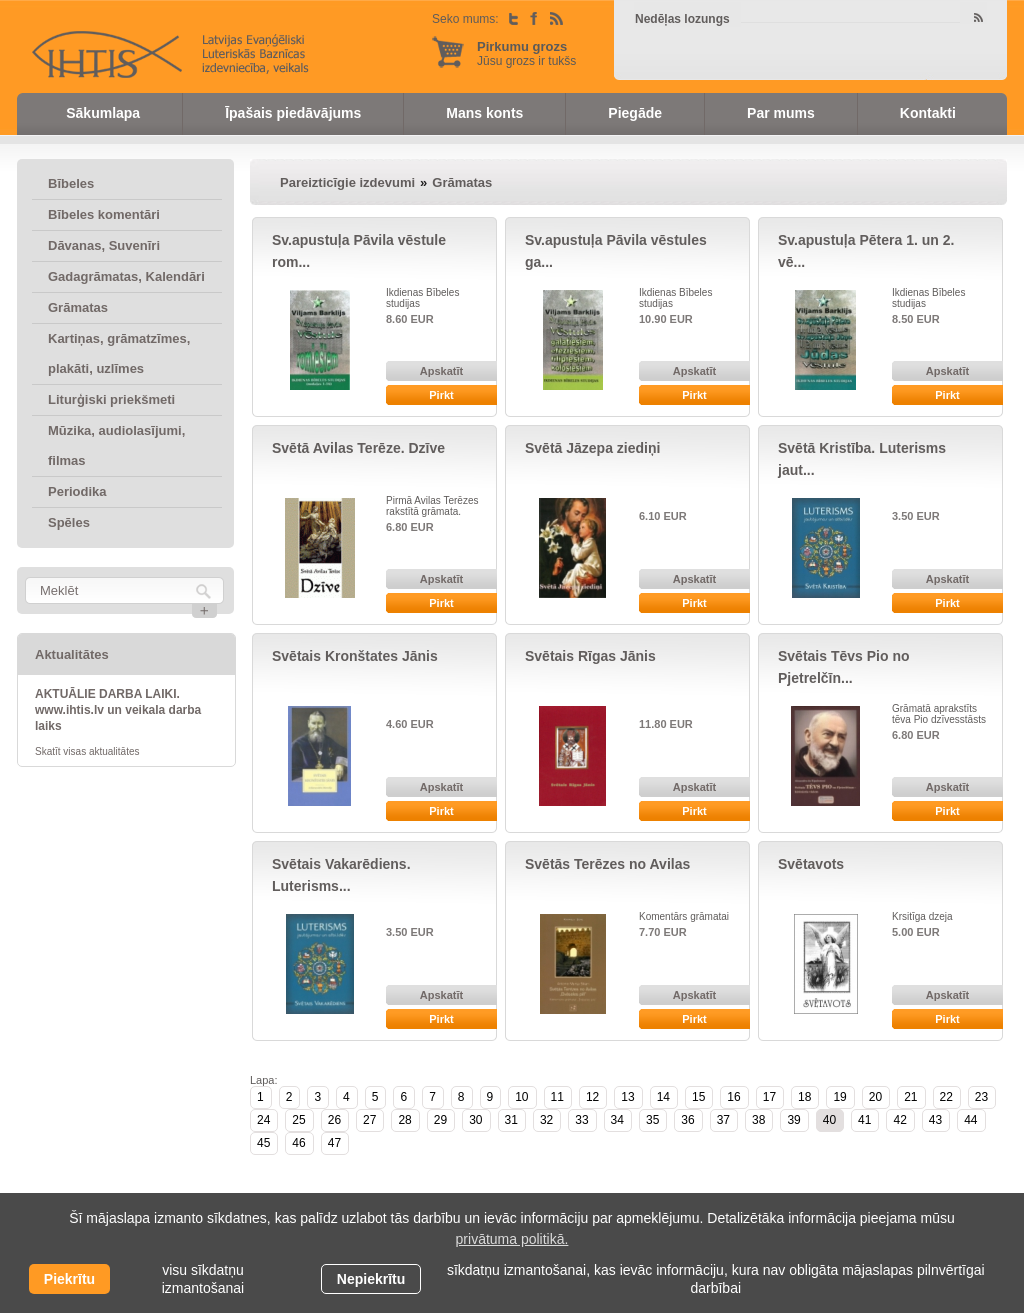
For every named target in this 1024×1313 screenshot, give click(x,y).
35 (652, 1120)
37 (723, 1120)
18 (804, 1097)
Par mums (781, 113)
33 (581, 1120)
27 (369, 1120)
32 (546, 1120)
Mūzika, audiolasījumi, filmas (116, 445)
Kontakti (928, 113)
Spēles (69, 522)
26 (334, 1120)
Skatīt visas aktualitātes (87, 751)
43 (935, 1120)
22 (946, 1097)
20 (875, 1097)
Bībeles (71, 183)
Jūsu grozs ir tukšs (526, 53)
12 (592, 1097)
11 (557, 1097)
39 (793, 1120)
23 (981, 1097)
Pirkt (441, 395)
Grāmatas (78, 307)
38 (758, 1120)
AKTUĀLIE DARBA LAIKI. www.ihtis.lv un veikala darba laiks (118, 710)
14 (663, 1097)
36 (687, 1120)
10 (521, 1097)
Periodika (77, 491)
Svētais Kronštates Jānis (355, 656)
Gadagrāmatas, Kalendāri (126, 276)
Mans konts (484, 113)
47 (334, 1143)
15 (698, 1097)
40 (829, 1120)
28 (404, 1120)
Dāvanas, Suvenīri (104, 245)
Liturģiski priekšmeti (111, 399)
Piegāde (635, 113)
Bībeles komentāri (104, 214)
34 (617, 1120)
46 (298, 1143)
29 (440, 1120)
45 (263, 1143)
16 (733, 1097)
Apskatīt (441, 371)
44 (970, 1120)
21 (910, 1097)
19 (839, 1097)
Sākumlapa (103, 113)
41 (864, 1120)
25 (298, 1120)
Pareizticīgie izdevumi (347, 182)
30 (475, 1120)
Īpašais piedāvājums (293, 113)
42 (899, 1120)
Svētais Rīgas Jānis (590, 656)
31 (511, 1120)
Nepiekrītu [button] (371, 1279)
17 (769, 1097)
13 (627, 1097)
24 (263, 1120)
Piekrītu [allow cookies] (69, 1279)
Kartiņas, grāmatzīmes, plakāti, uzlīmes (119, 353)
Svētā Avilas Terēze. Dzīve (358, 448)
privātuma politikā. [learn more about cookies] (512, 1239)
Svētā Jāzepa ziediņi (592, 448)
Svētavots (811, 864)
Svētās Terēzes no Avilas (607, 864)
